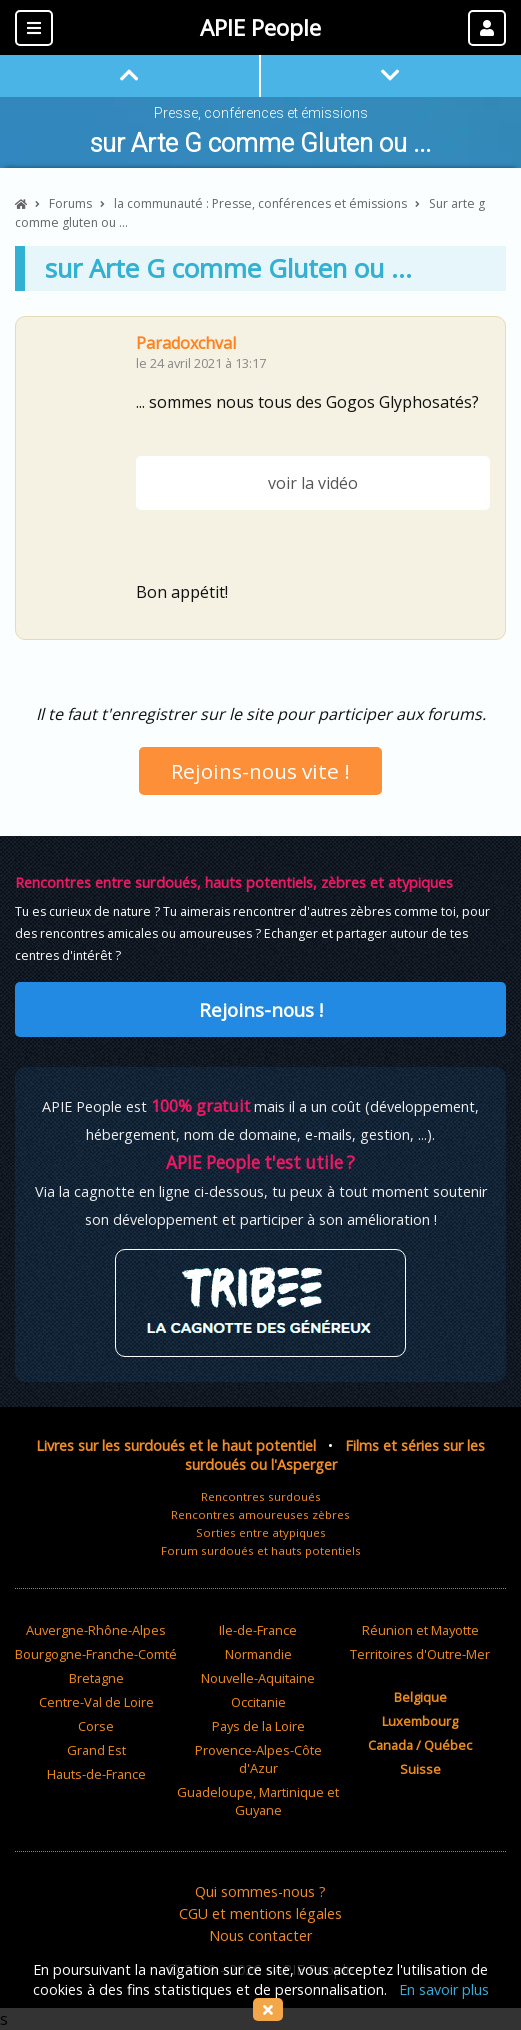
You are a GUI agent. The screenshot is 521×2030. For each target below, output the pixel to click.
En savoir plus (444, 1989)
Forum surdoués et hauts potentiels (261, 1550)
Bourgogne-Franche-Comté (96, 1654)
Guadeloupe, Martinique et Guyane (258, 1801)
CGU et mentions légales (260, 1913)
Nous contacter (260, 1935)
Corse (96, 1726)
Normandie (258, 1654)
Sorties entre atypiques (261, 1532)
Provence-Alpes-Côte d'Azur (258, 1759)
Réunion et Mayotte (420, 1630)
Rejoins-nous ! (261, 1009)
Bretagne (96, 1678)
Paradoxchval (186, 343)
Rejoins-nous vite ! (260, 771)
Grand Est (96, 1750)
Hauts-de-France (96, 1774)
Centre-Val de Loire (96, 1702)
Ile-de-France (258, 1630)
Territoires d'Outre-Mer (420, 1654)
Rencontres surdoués (261, 1496)
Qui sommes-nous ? (260, 1891)
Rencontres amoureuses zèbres (260, 1514)
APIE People (260, 27)
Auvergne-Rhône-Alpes (96, 1630)
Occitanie (258, 1702)
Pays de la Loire (258, 1726)
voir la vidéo (313, 483)
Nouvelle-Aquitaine (258, 1678)
